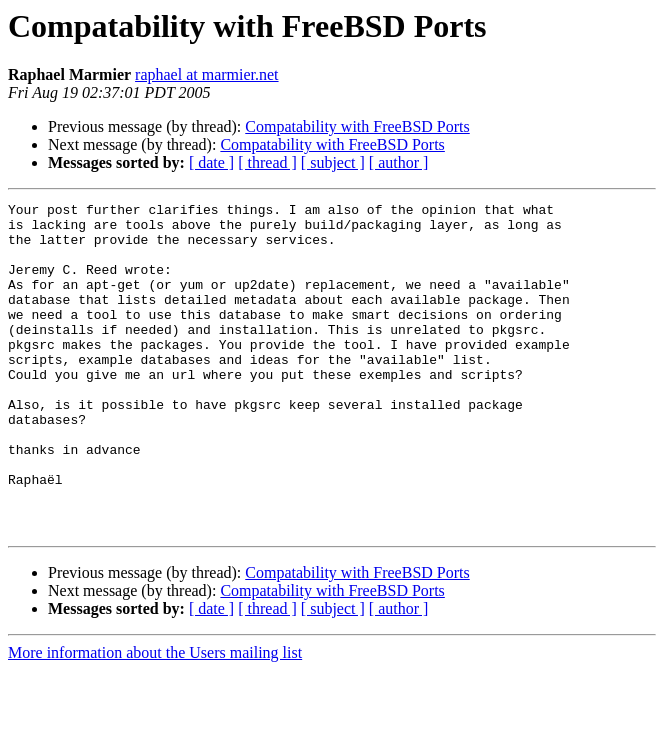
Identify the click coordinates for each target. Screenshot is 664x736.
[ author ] (399, 162)
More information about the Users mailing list (155, 718)
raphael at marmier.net (206, 74)
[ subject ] (333, 162)
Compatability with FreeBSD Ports (357, 126)
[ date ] (211, 162)
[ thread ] (267, 162)
